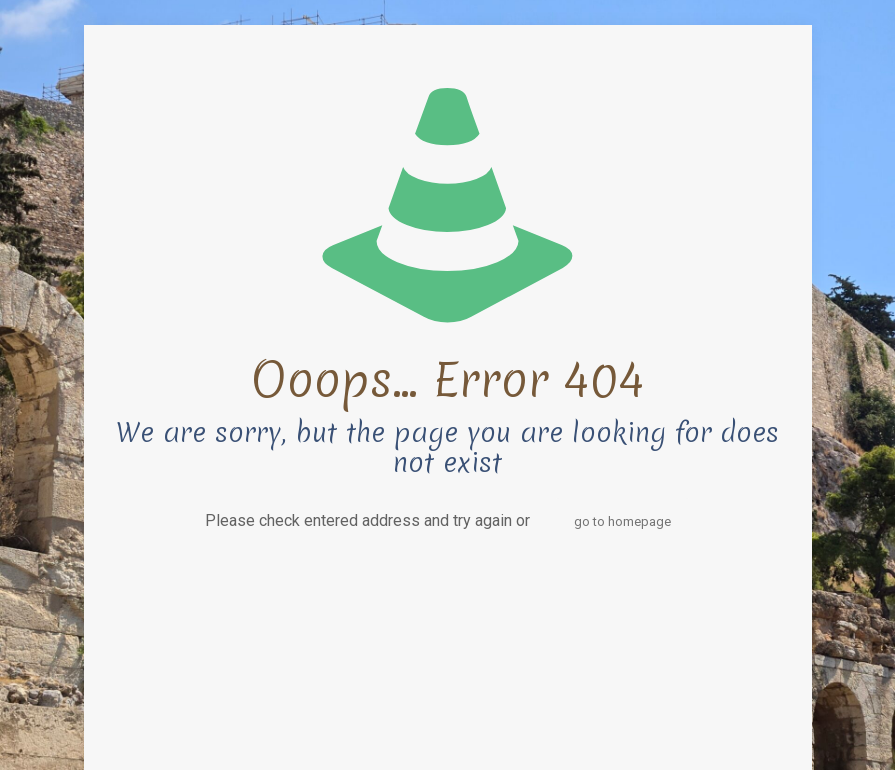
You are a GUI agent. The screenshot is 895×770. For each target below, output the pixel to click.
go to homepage (622, 521)
